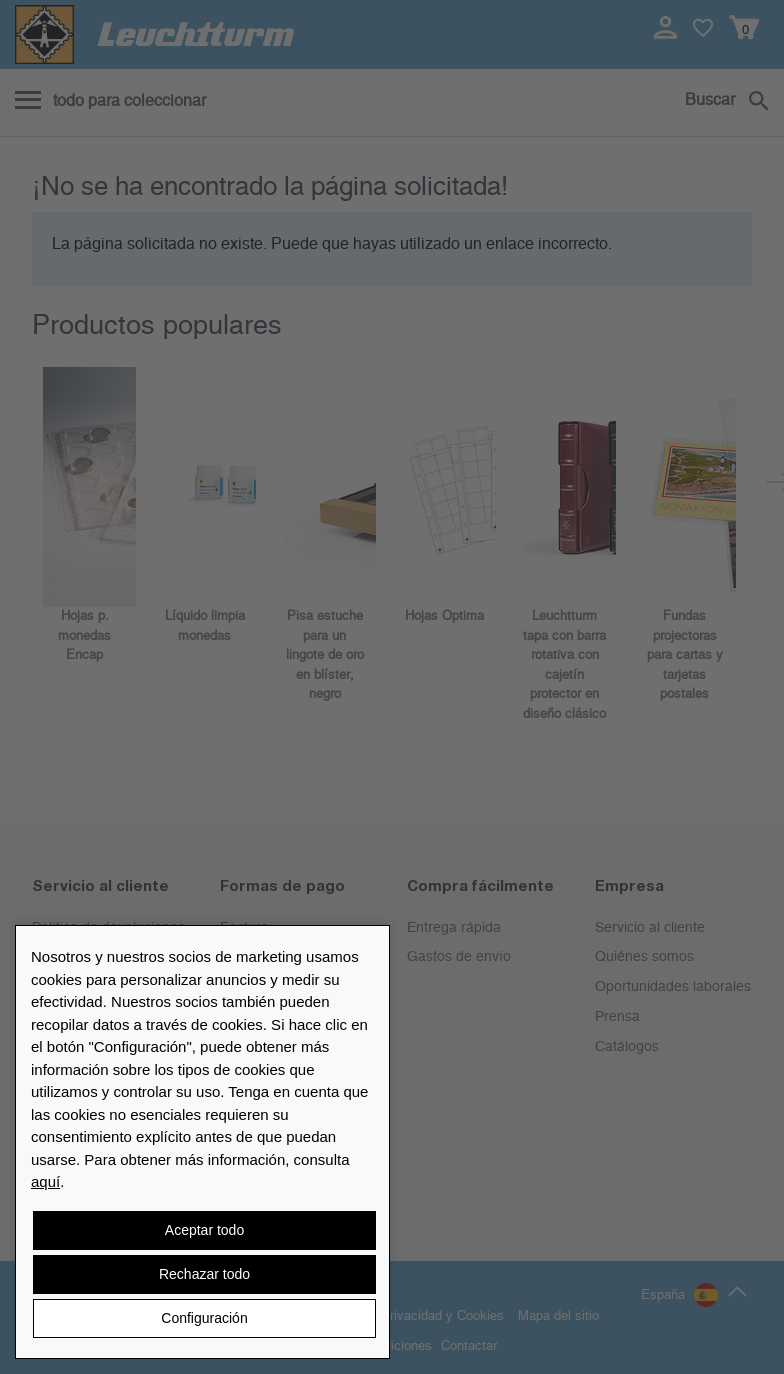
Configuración (204, 1318)
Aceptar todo (204, 1230)
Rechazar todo (204, 1274)
